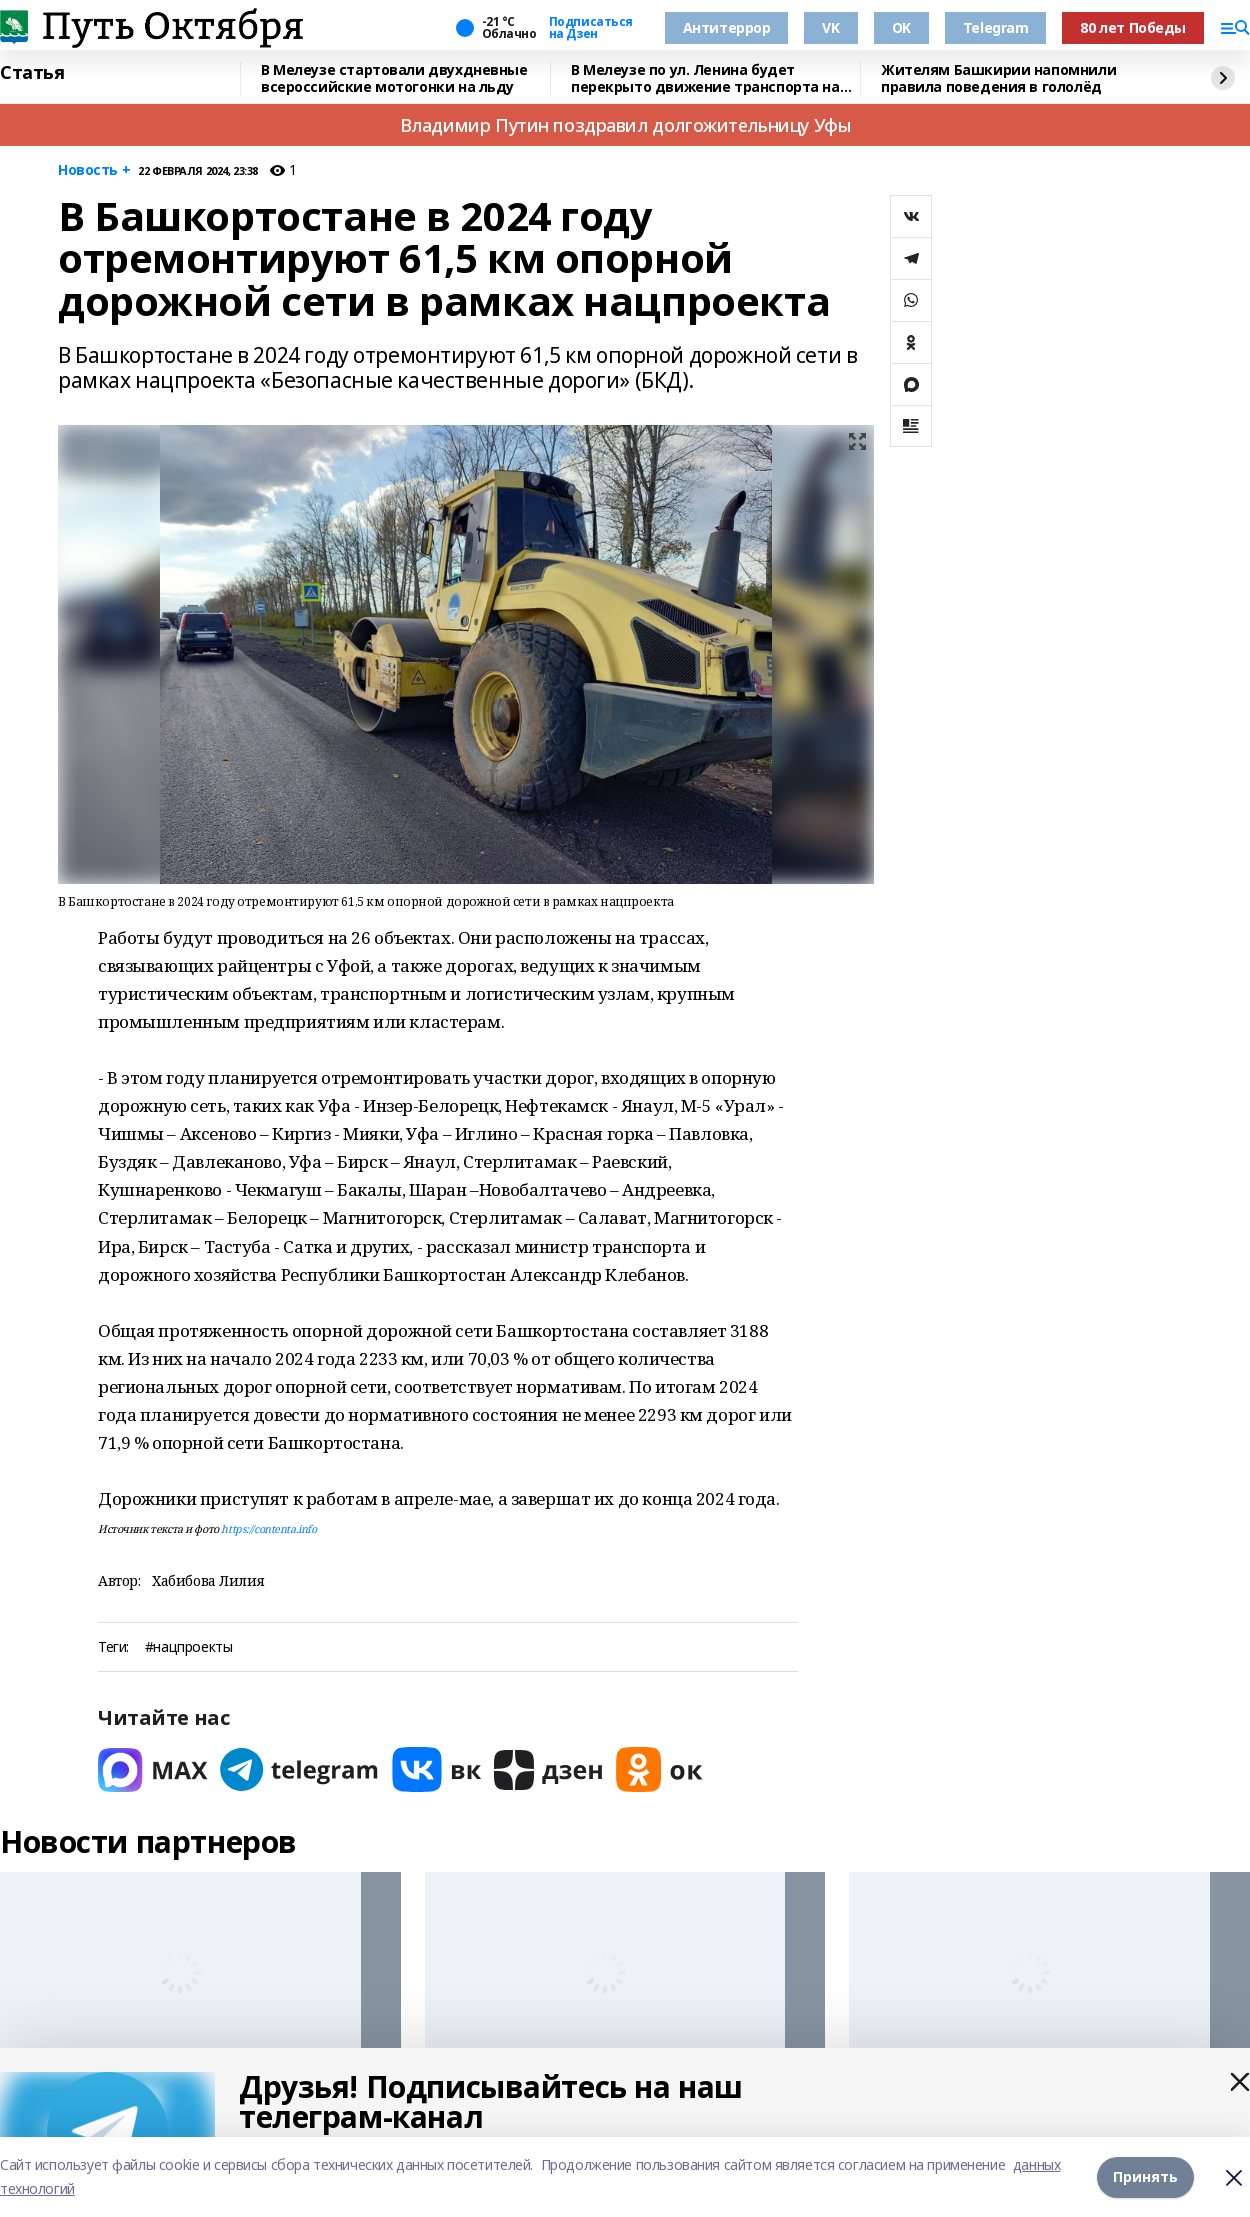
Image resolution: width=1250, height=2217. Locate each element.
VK (830, 27)
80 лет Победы (1133, 27)
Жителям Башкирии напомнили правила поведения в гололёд (998, 78)
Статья (32, 73)
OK (901, 27)
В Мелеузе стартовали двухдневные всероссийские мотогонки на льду (394, 78)
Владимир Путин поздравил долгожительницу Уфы (625, 125)
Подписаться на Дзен (591, 28)
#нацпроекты (188, 1647)
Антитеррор (727, 27)
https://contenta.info (268, 1529)
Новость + (94, 170)
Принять (1145, 2176)
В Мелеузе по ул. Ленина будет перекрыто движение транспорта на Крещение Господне (705, 78)
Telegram (996, 27)
